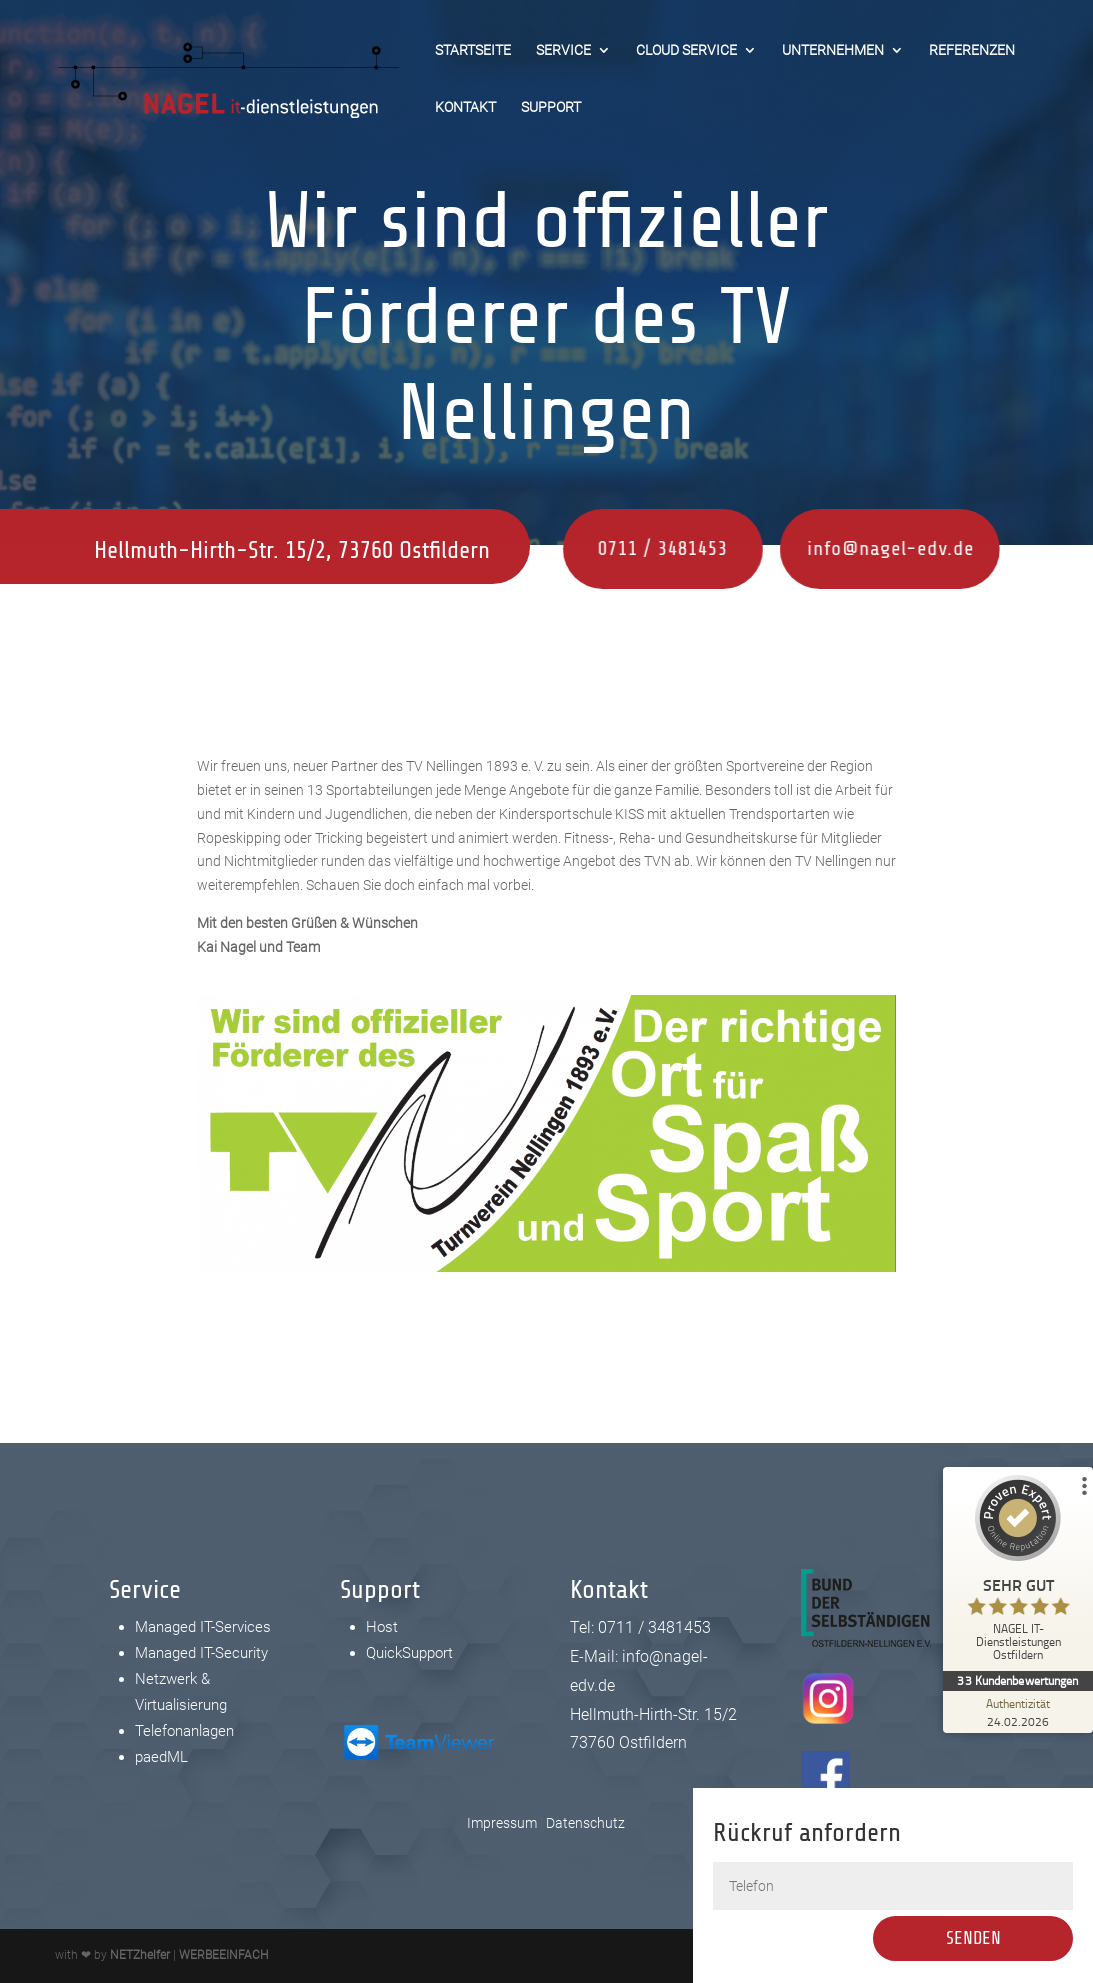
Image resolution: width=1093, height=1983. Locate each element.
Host (382, 1627)
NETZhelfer (140, 1955)
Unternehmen (833, 50)
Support (551, 107)
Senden (988, 1938)
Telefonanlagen (184, 1731)
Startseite (473, 50)
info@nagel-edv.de (828, 548)
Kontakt (465, 107)
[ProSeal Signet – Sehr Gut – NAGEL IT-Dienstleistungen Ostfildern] (1018, 1573)
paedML (161, 1757)
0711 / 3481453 (618, 548)
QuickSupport (409, 1653)
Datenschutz (585, 1823)
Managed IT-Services (203, 1627)
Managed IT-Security (201, 1653)
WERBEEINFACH (223, 1955)
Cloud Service (686, 50)
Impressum (502, 1823)
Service (563, 50)
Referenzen (972, 50)
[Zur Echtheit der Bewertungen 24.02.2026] (1018, 1712)
